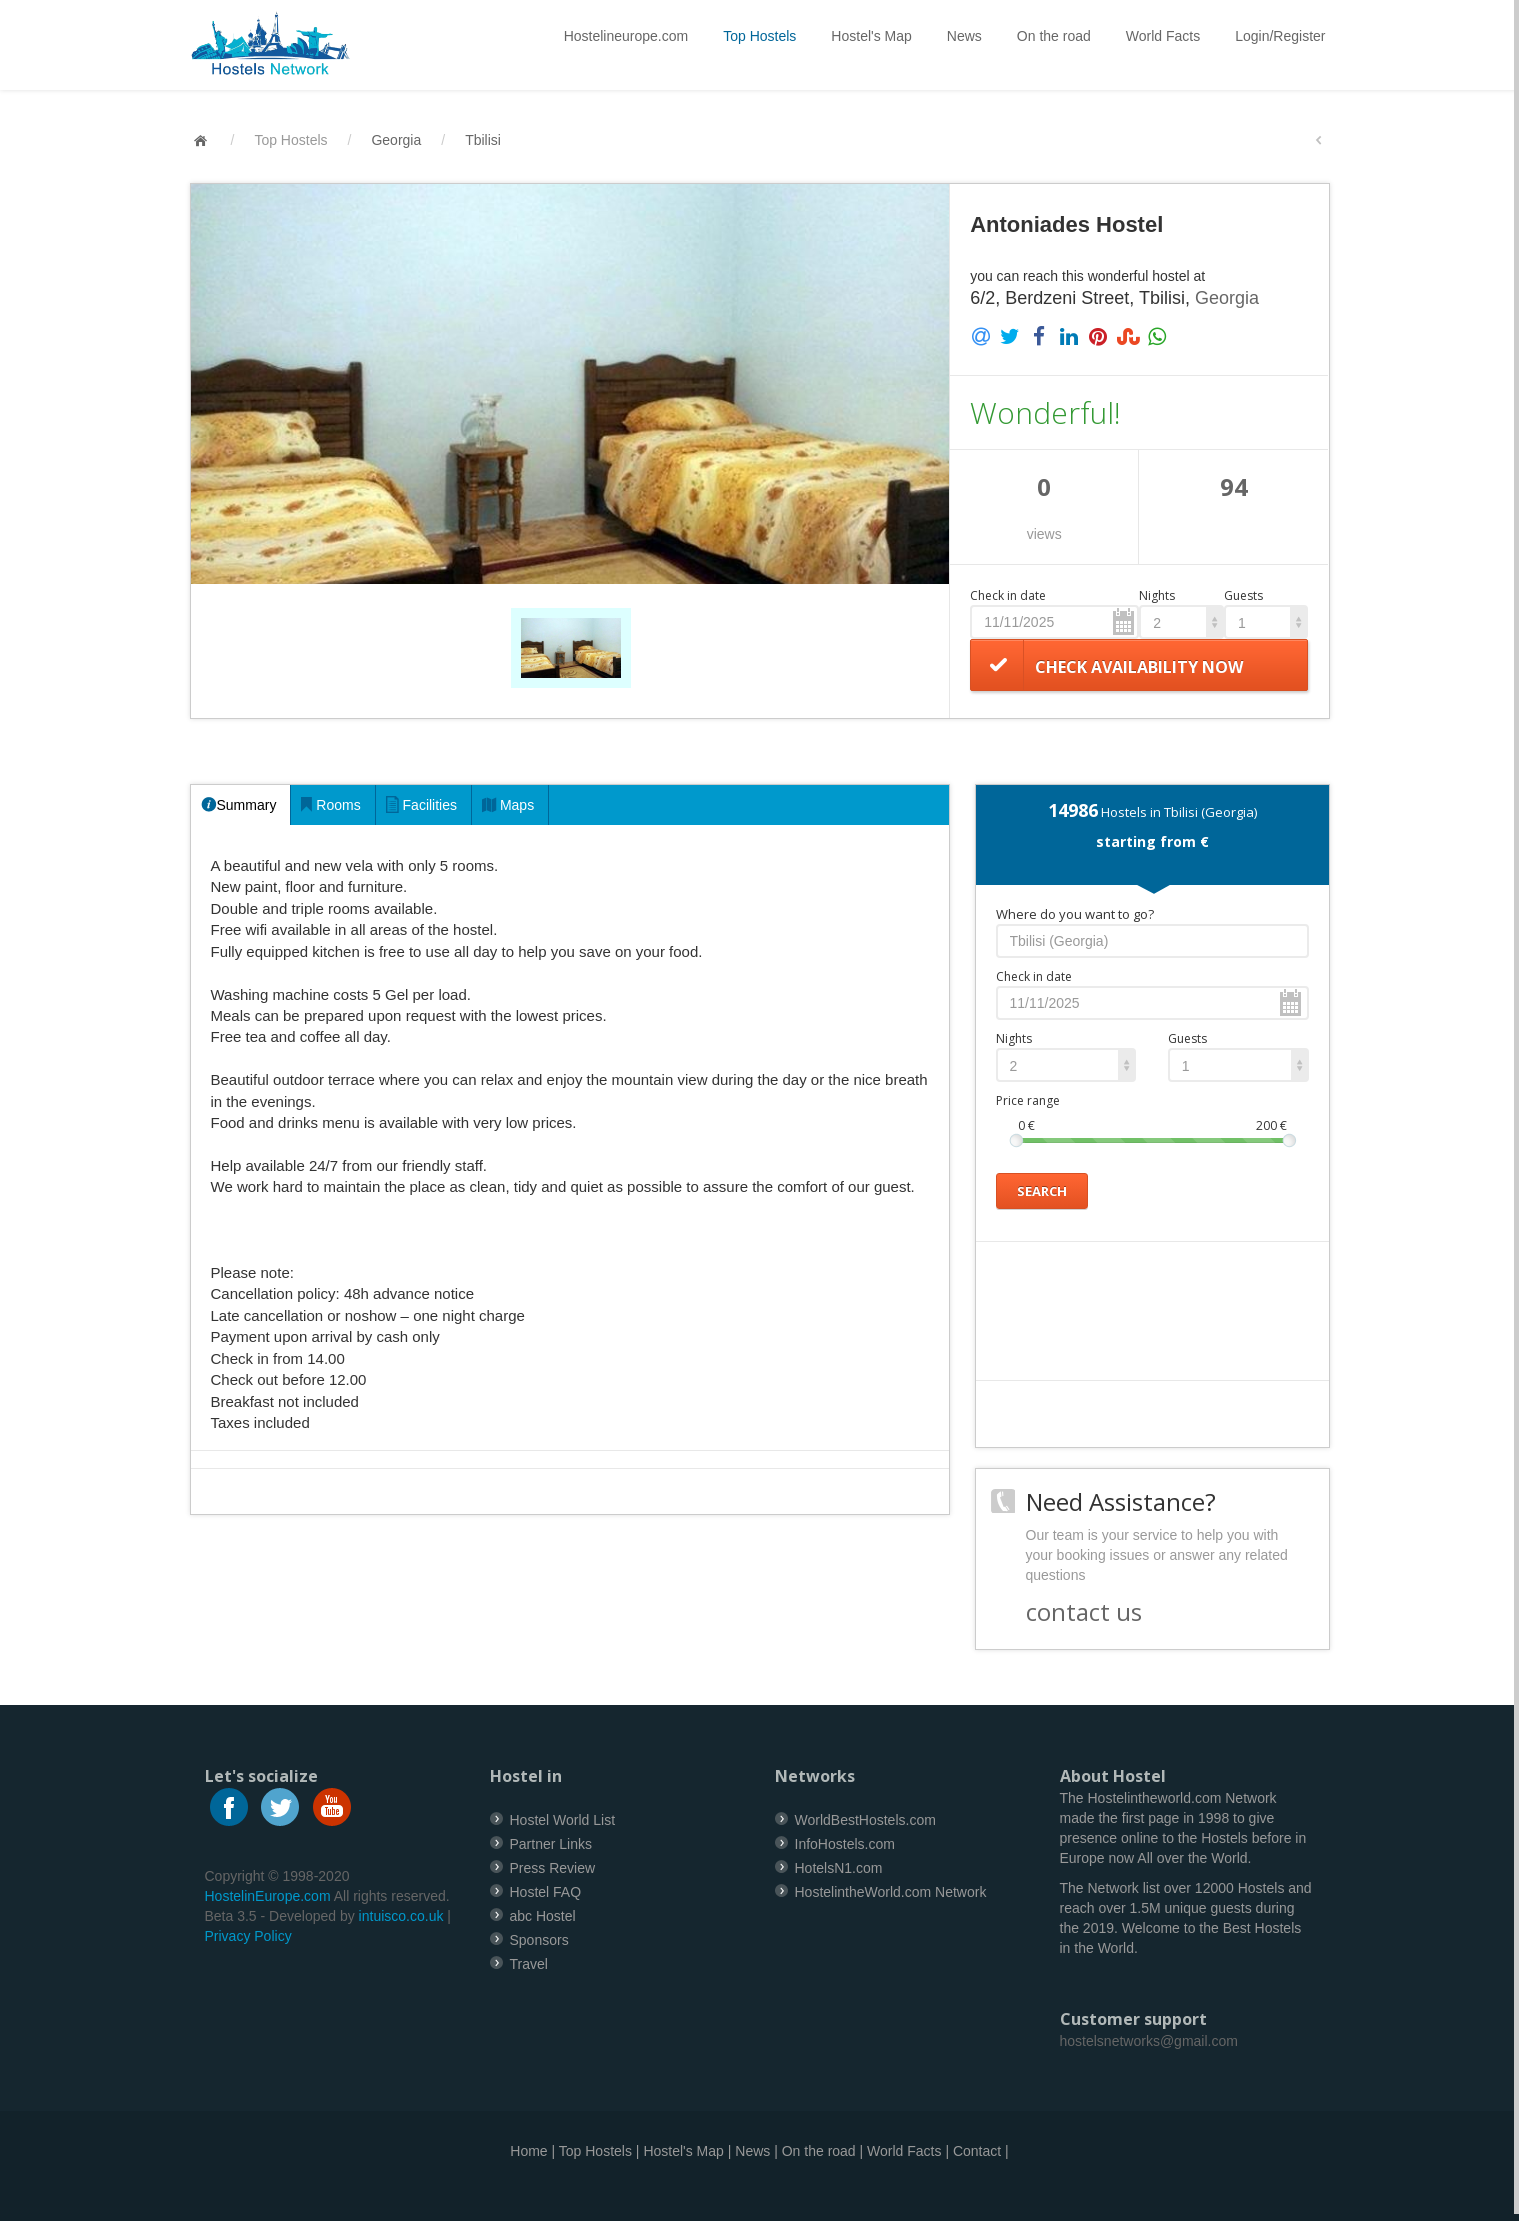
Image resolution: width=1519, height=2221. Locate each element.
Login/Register (1280, 36)
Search (1042, 1190)
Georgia (396, 140)
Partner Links (551, 1844)
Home (528, 2151)
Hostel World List (563, 1820)
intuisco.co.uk (401, 1916)
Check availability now (1139, 667)
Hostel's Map (871, 36)
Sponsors (539, 1940)
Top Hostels (759, 36)
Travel (529, 1964)
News (964, 36)
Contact (977, 2151)
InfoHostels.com (845, 1844)
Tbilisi (483, 140)
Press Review (553, 1868)
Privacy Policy (248, 1936)
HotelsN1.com (839, 1868)
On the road (1054, 36)
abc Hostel (543, 1916)
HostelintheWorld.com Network (891, 1892)
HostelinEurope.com (268, 1896)
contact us (1084, 1611)
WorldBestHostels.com (865, 1820)
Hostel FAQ (546, 1892)
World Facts (1163, 36)
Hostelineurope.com (626, 36)
